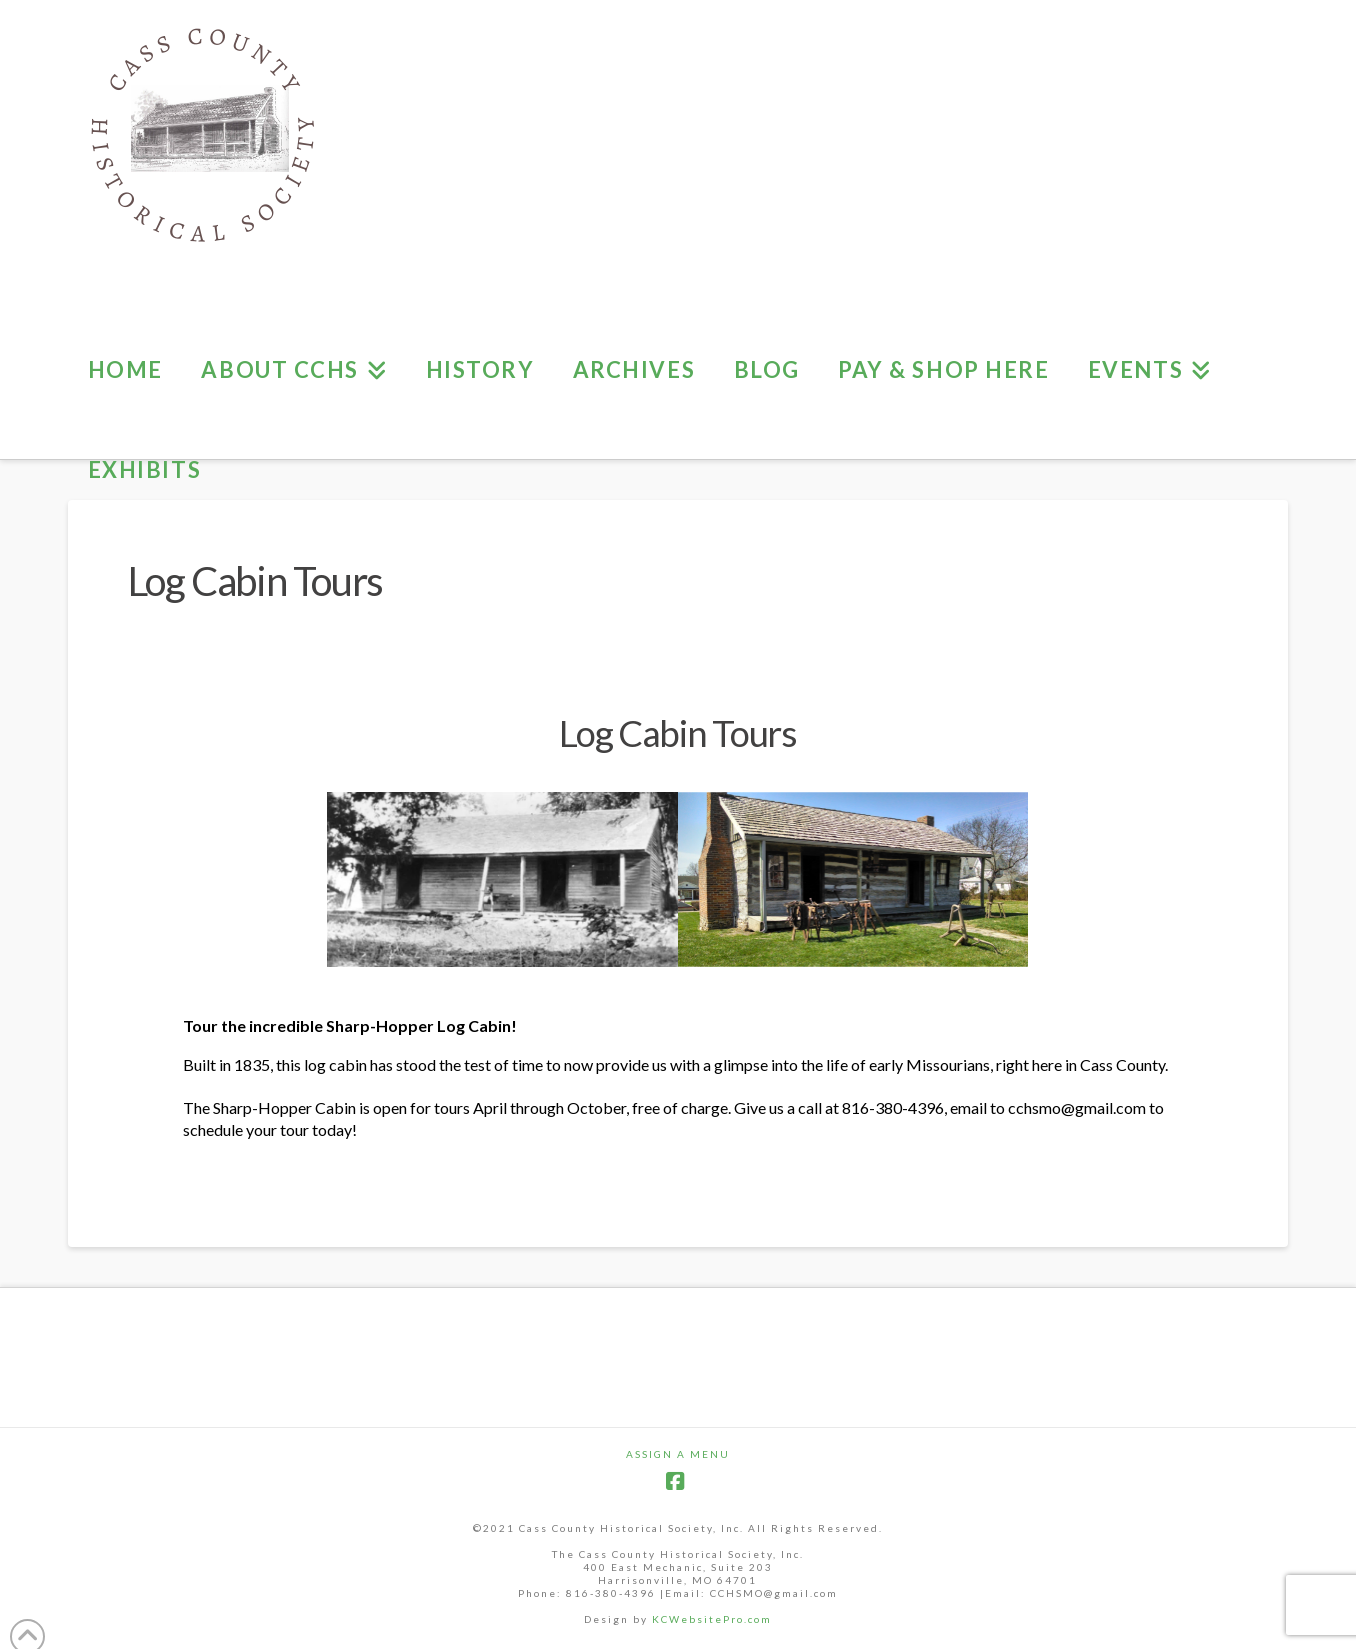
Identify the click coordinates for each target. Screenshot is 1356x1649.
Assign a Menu (678, 1454)
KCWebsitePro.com (712, 1619)
